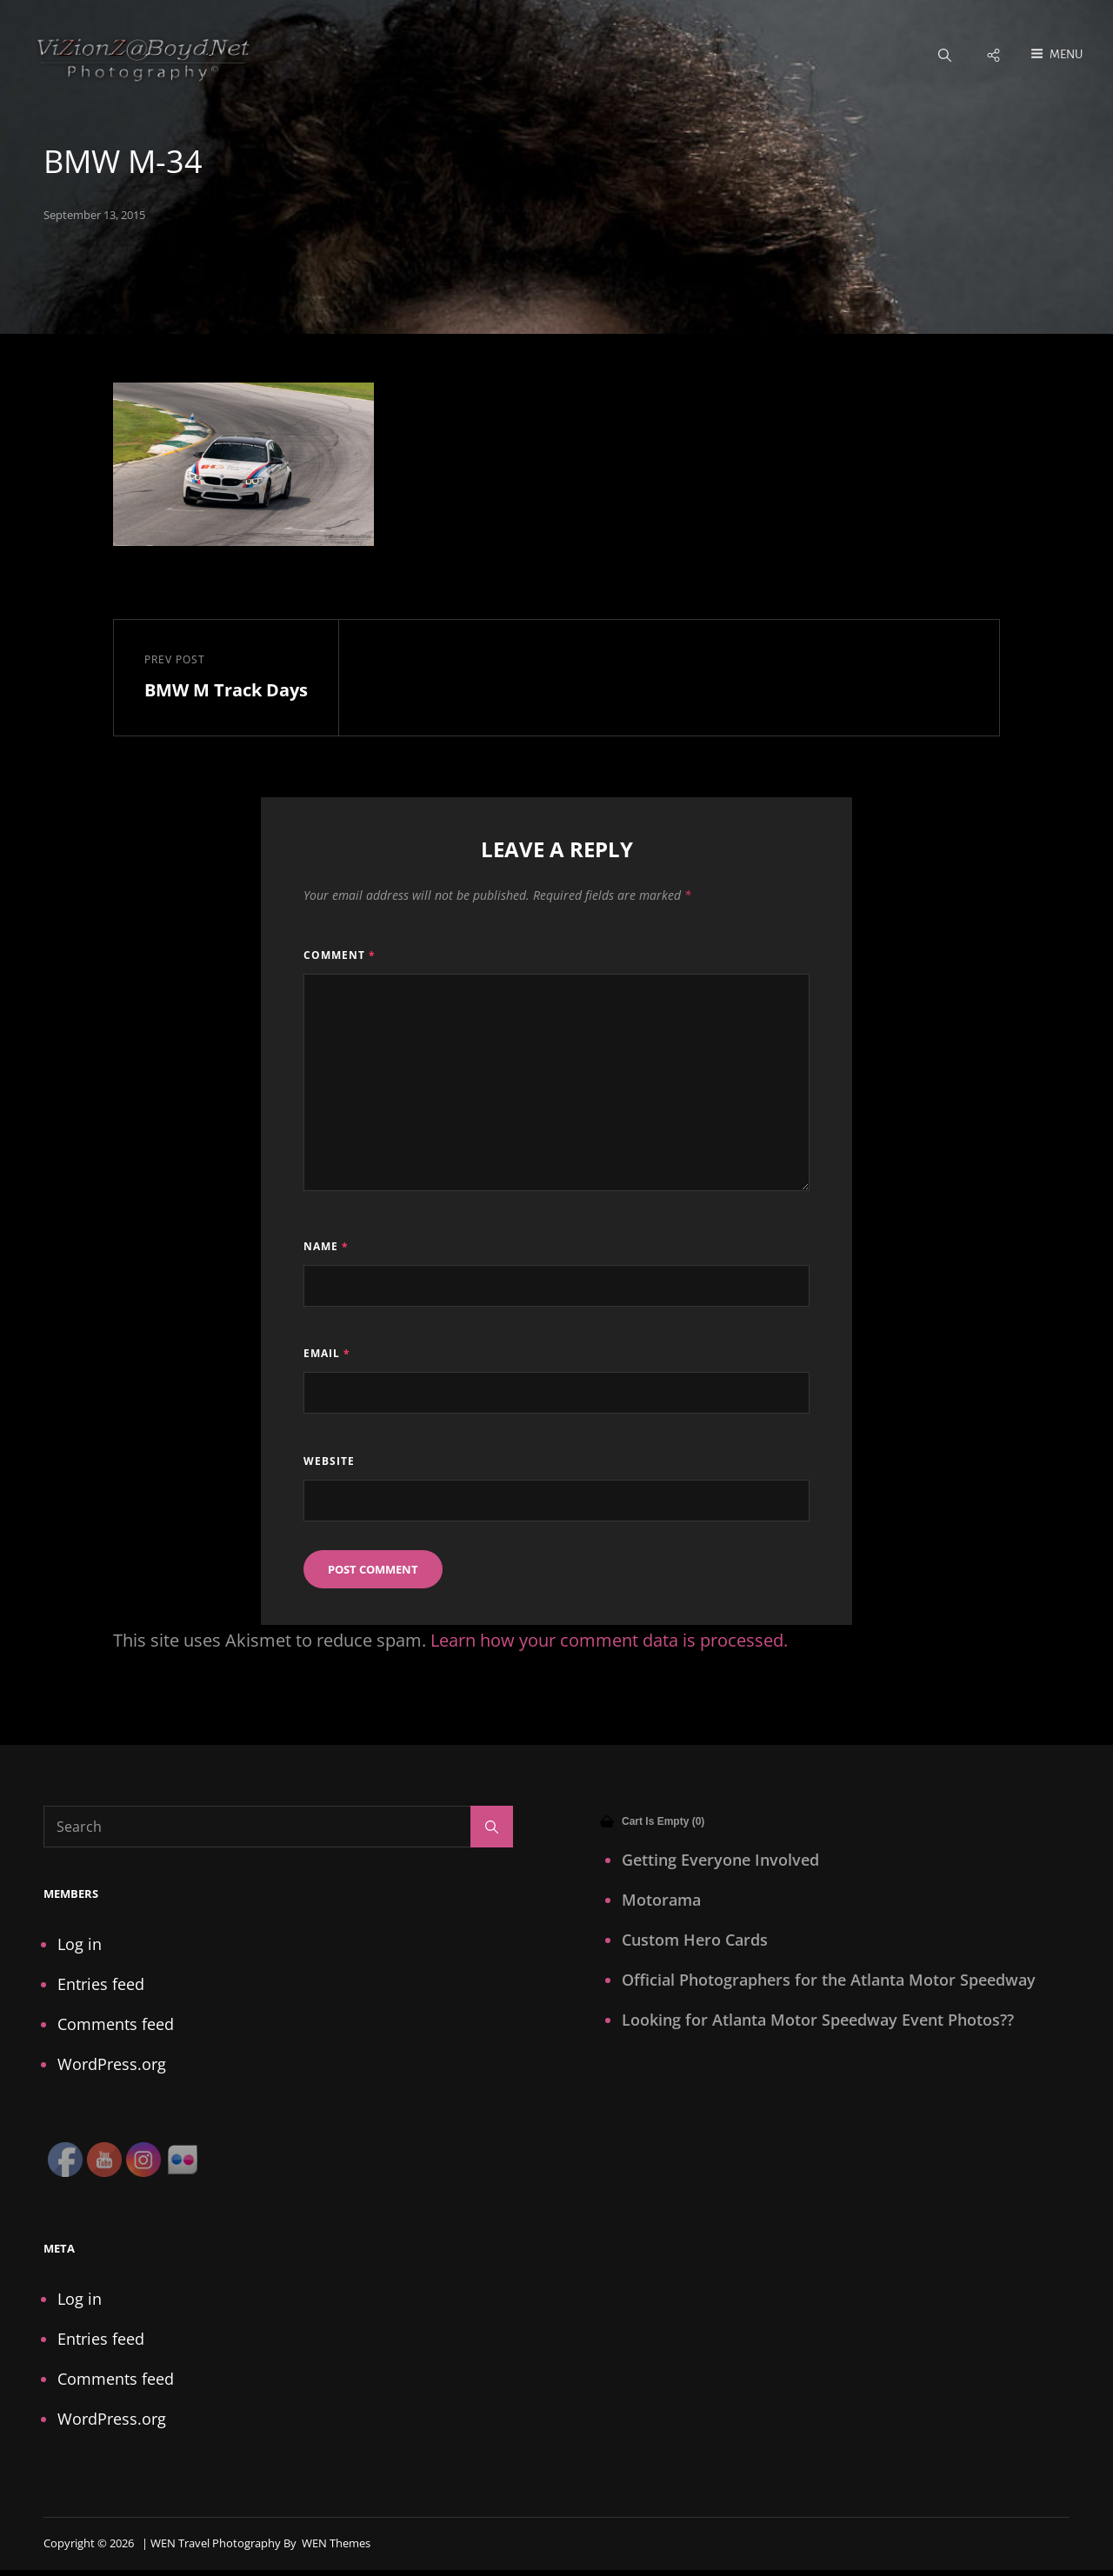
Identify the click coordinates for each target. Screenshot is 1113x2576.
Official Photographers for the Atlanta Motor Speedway (829, 1980)
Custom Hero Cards (695, 1940)
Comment (339, 955)
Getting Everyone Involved (720, 1860)
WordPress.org (111, 2064)
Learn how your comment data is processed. (609, 1641)
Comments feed (115, 2024)
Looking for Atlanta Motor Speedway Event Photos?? (818, 2020)
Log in (79, 1944)
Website (329, 1461)
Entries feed (100, 1984)
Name (326, 1247)
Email (326, 1354)
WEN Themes (336, 2544)
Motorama (661, 1900)
